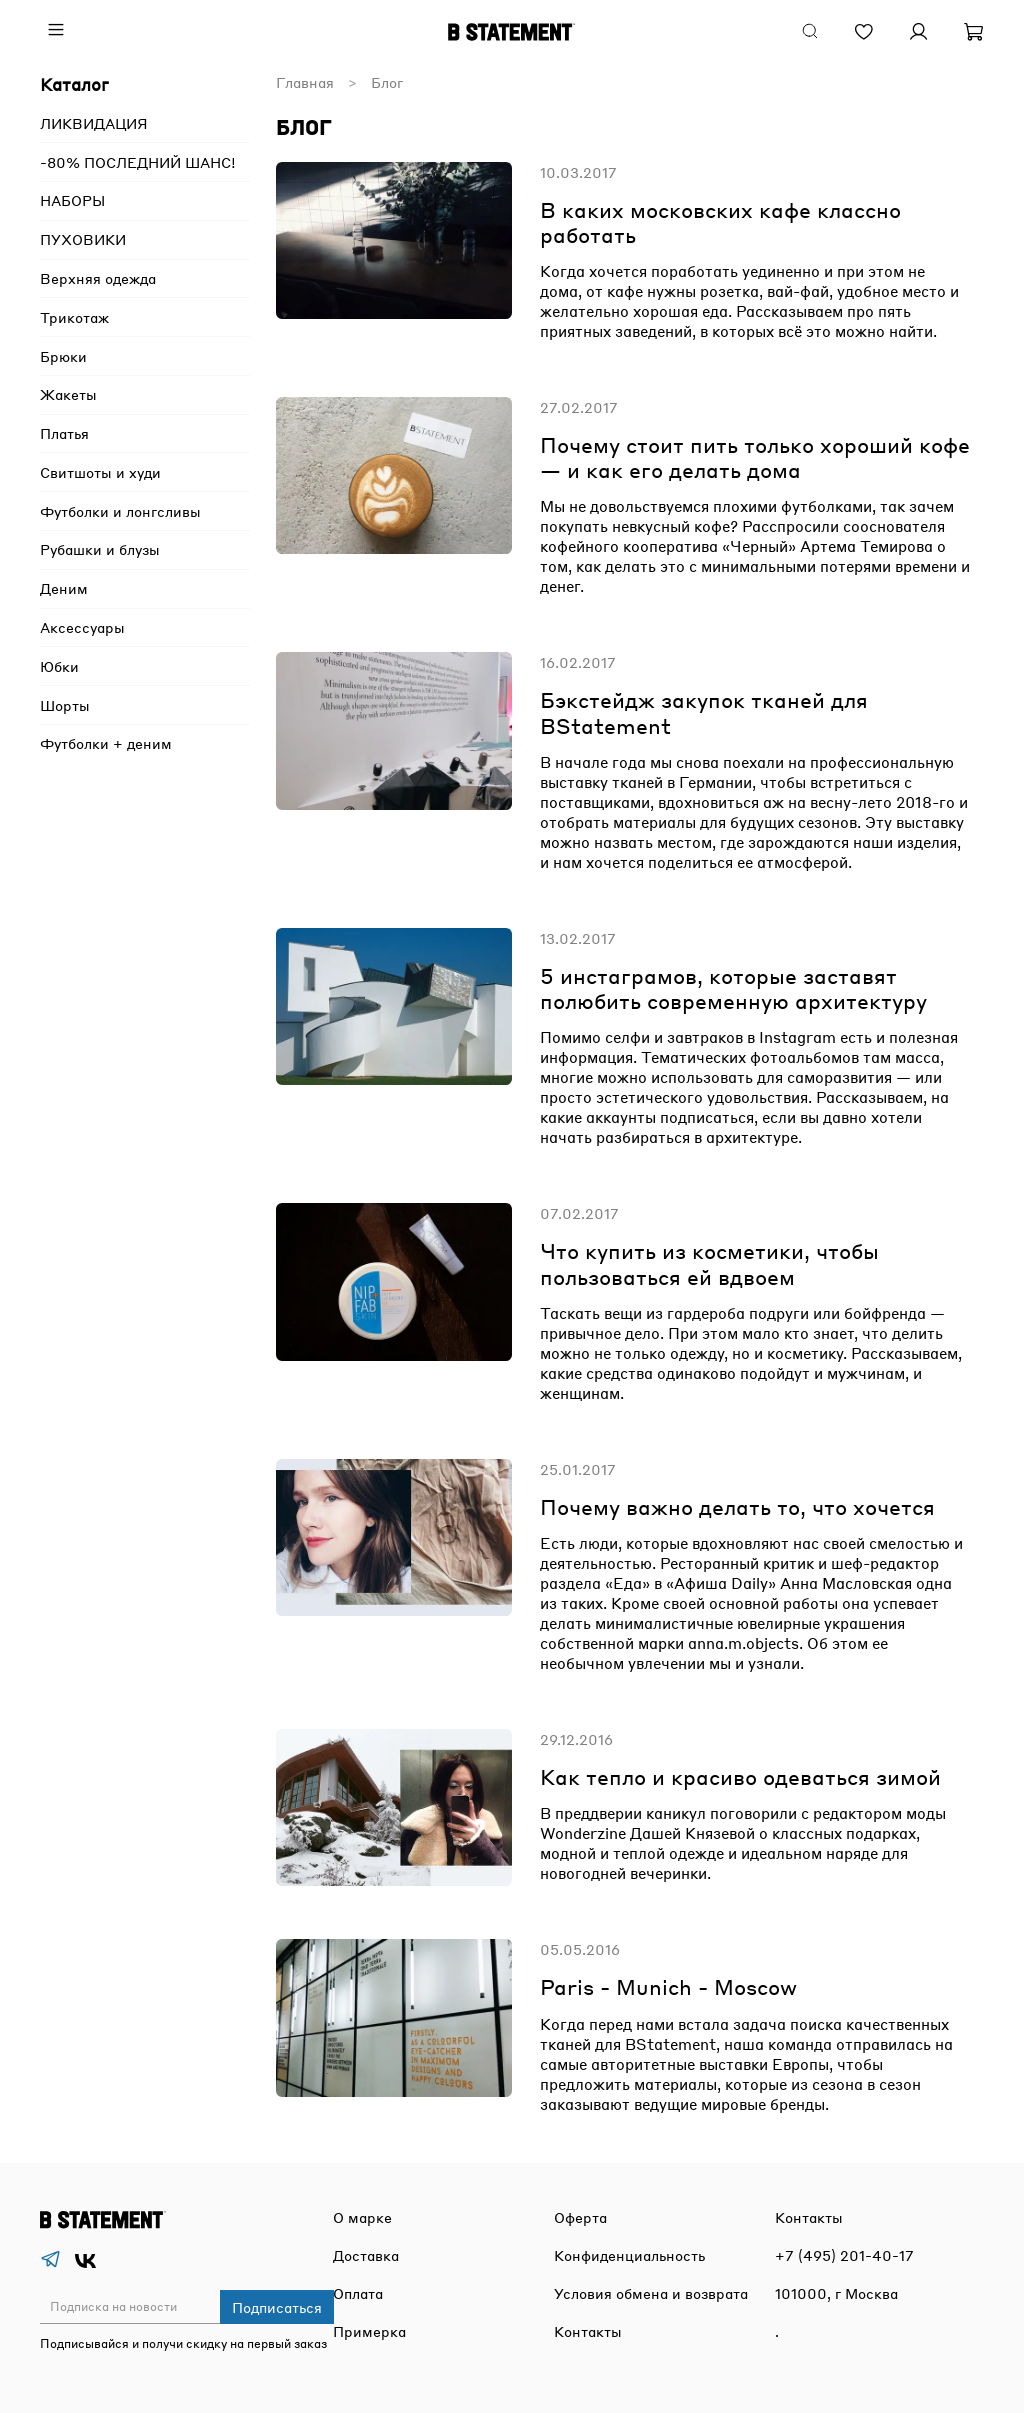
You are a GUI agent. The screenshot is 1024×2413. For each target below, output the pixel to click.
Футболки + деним (106, 743)
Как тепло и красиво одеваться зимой (740, 1776)
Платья (64, 433)
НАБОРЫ (72, 200)
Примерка (369, 2331)
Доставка (366, 2255)
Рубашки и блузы (100, 549)
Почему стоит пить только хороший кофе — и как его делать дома (755, 457)
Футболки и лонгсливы (120, 511)
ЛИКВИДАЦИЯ (94, 123)
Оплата (358, 2293)
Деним (64, 588)
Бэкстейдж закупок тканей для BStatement (704, 712)
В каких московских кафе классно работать (720, 222)
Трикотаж (74, 317)
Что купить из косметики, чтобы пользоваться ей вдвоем (709, 1263)
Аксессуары (82, 627)
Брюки (63, 356)
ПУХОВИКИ (83, 239)
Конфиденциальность (629, 2255)
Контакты (588, 2331)
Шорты (65, 705)
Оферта (580, 2217)
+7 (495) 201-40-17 (844, 2255)
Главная (305, 82)
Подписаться (277, 2307)
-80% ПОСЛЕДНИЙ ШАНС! (138, 162)
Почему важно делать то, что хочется (737, 1506)
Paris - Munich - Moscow (668, 1986)
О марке (362, 2217)
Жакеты (68, 394)
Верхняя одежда (98, 278)
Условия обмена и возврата (651, 2293)
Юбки (59, 666)
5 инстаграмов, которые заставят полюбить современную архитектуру (733, 988)
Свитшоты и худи (100, 472)
